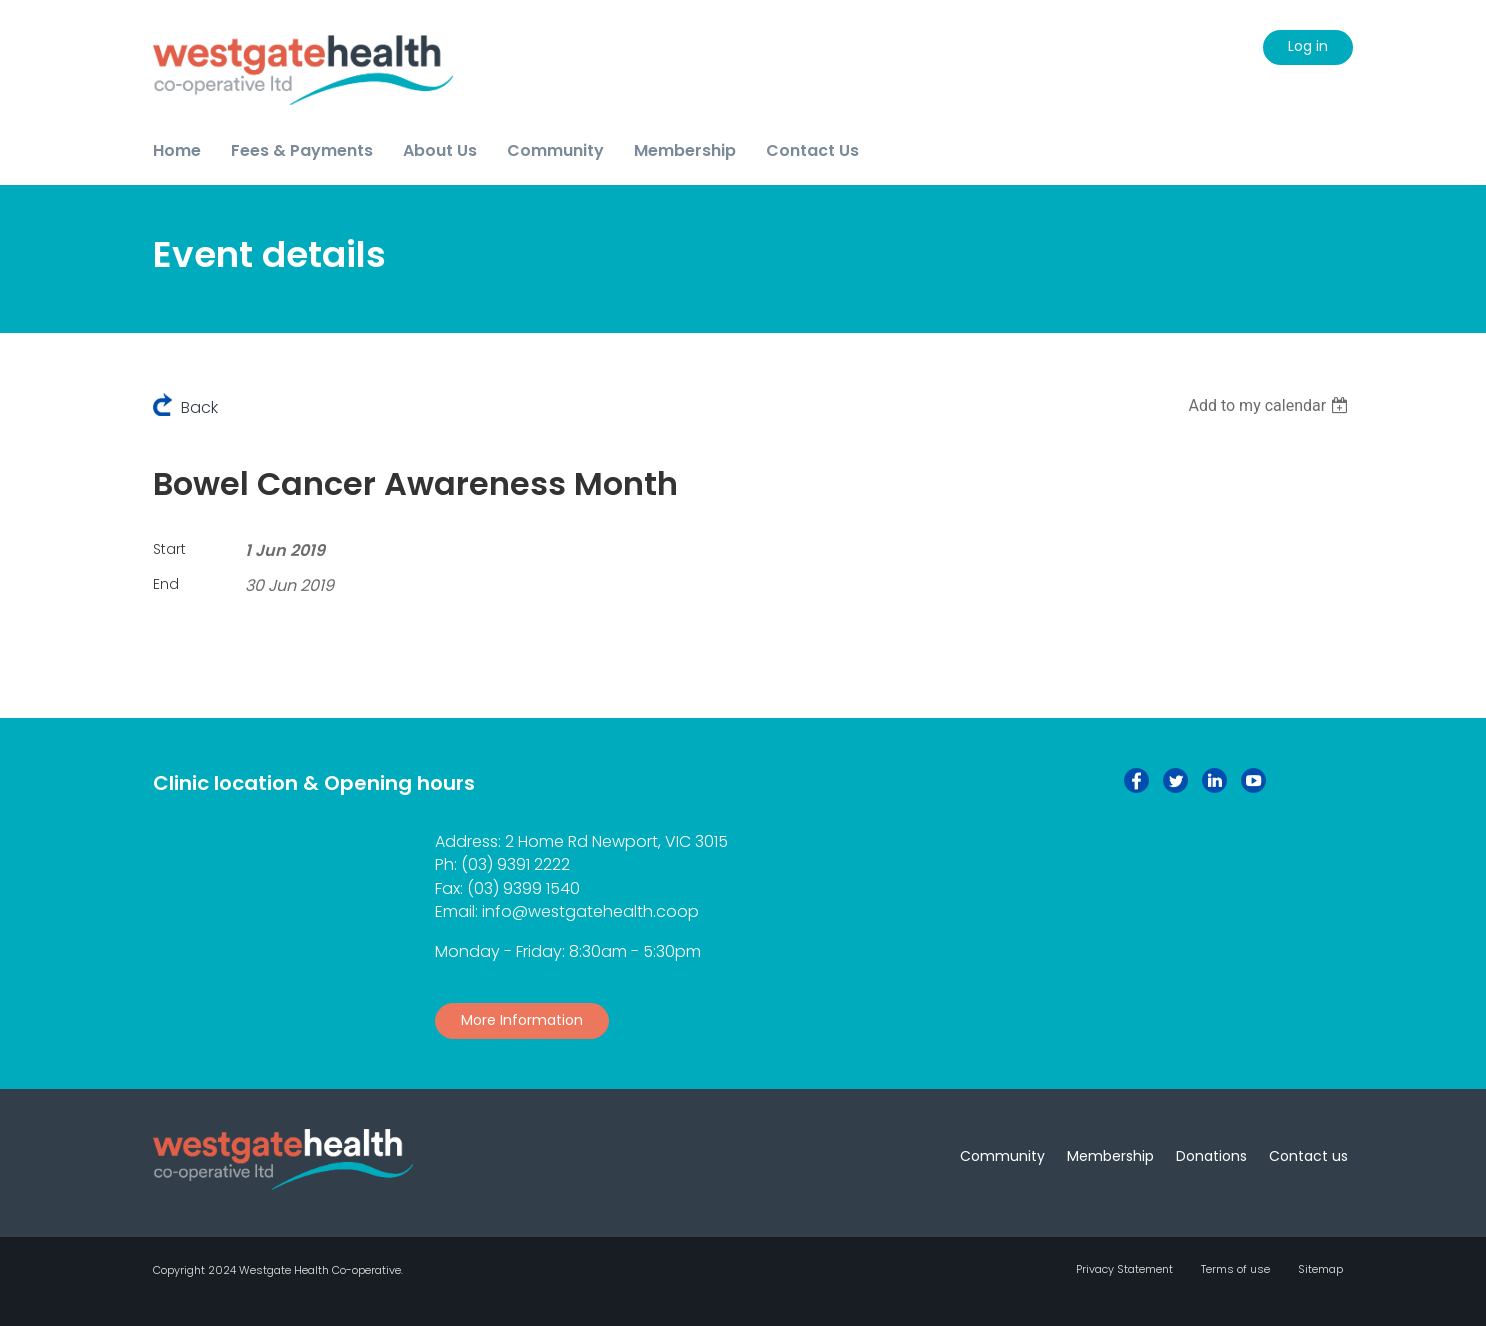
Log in (1308, 46)
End (166, 584)
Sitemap (1320, 1269)
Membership (1110, 1156)
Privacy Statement (1124, 1269)
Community (1002, 1156)
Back (199, 407)
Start (169, 549)
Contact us (1308, 1156)
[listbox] (1270, 405)
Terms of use (1235, 1269)
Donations (1211, 1156)
